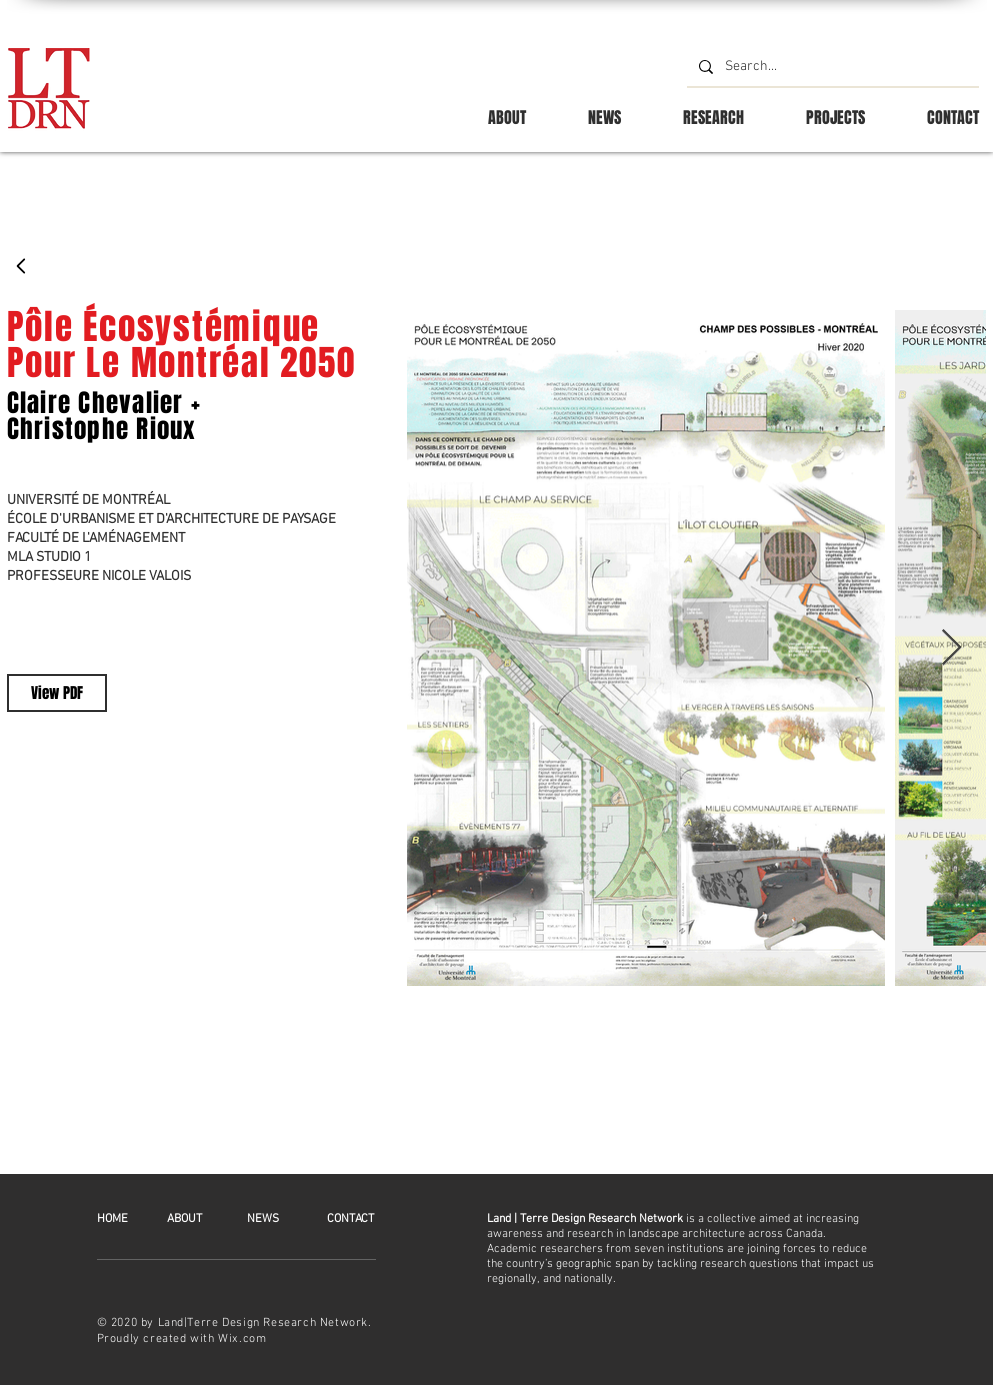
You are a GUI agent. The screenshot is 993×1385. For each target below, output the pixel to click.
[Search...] (831, 67)
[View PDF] (57, 693)
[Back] (22, 266)
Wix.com (242, 1339)
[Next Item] (951, 648)
